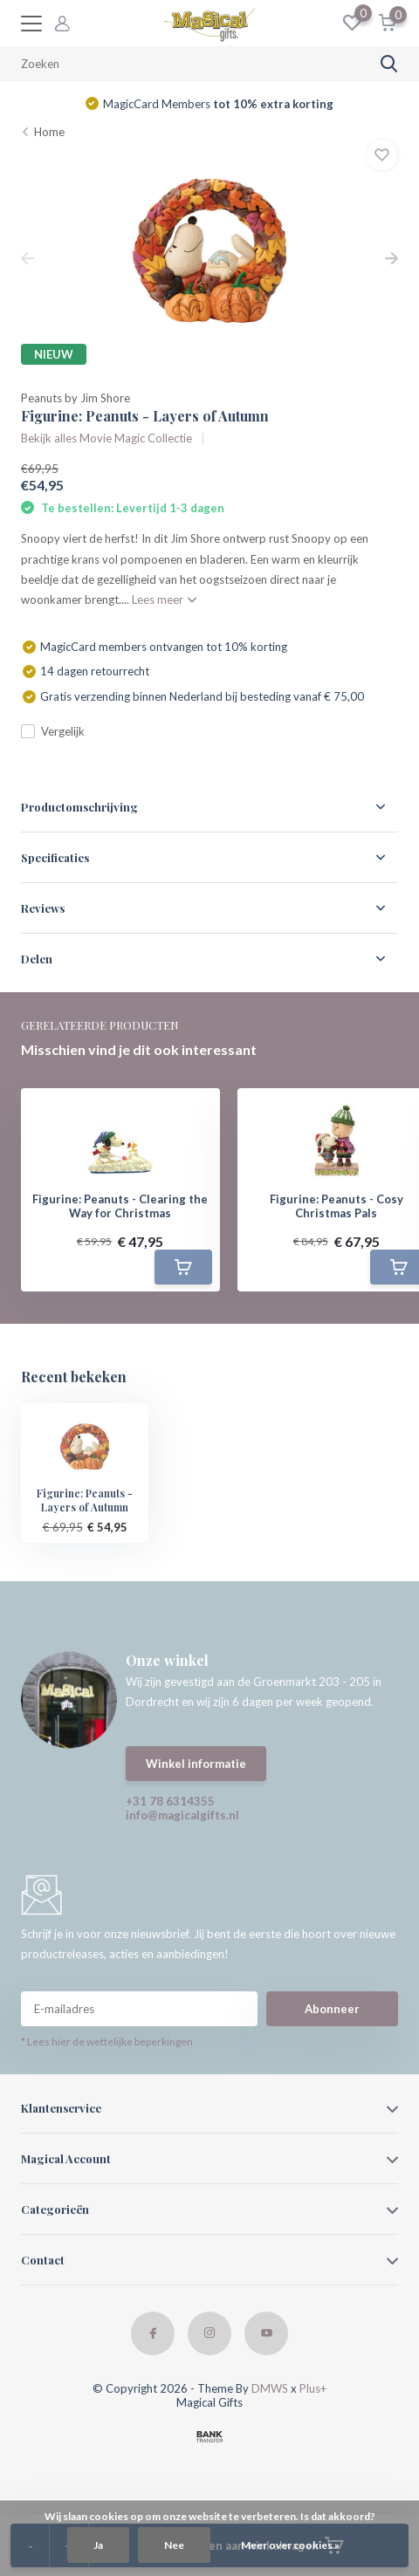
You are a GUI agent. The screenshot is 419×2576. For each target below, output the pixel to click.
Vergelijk (53, 731)
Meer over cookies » (290, 2545)
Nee (174, 2545)
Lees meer (164, 599)
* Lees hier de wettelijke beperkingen (107, 2041)
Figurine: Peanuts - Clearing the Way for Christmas (120, 1206)
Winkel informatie (196, 1764)
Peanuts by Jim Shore (75, 398)
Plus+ (312, 2388)
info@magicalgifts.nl (182, 1815)
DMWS (269, 2388)
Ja (98, 2545)
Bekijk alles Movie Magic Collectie (106, 438)
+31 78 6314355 (170, 1801)
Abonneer (332, 2009)
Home (49, 132)
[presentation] (27, 259)
